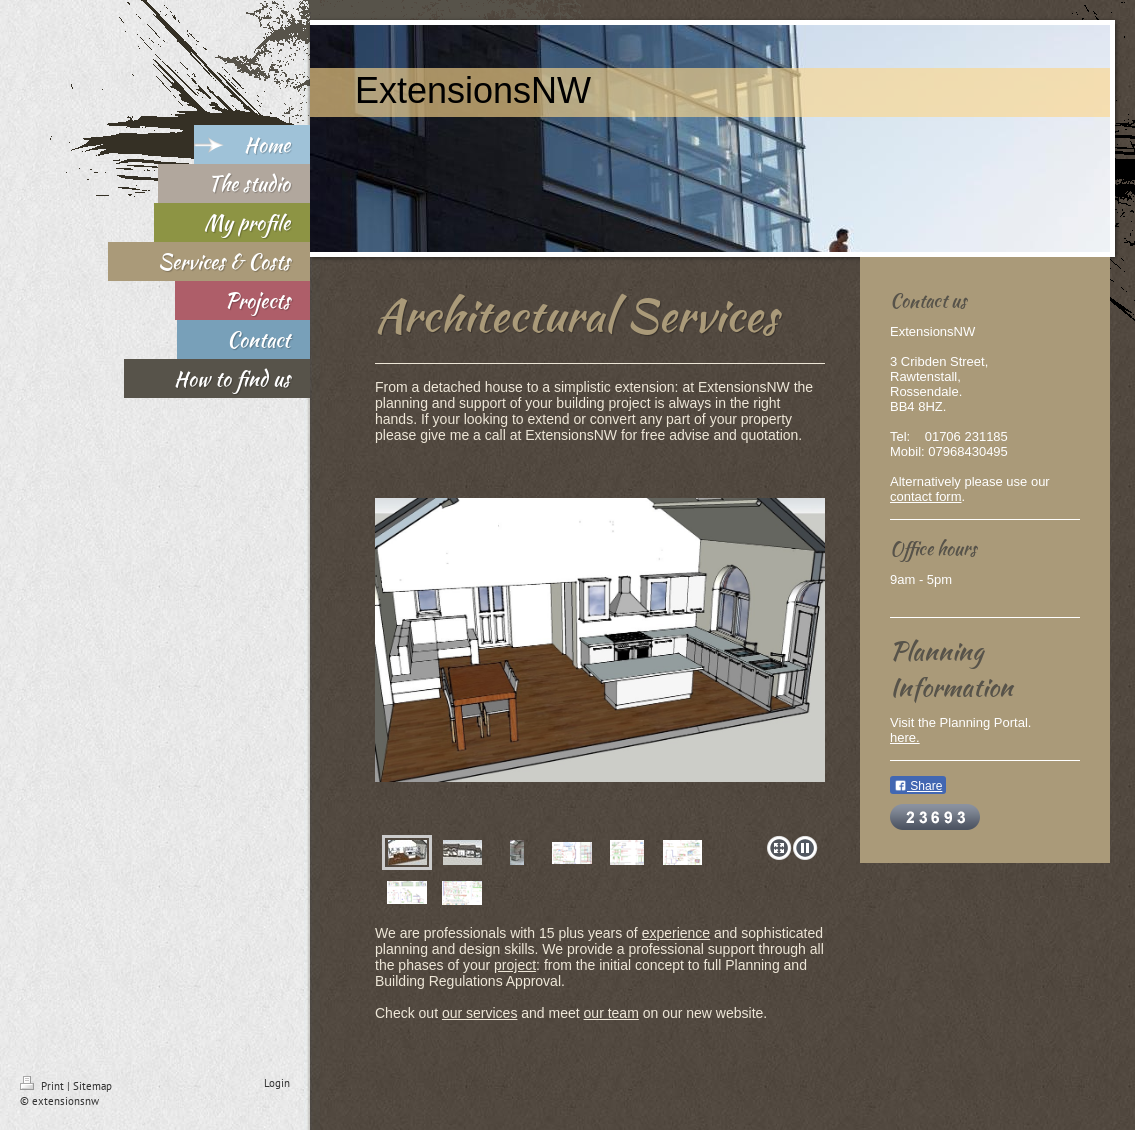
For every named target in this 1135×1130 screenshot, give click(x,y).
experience (676, 933)
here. (905, 737)
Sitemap (92, 1086)
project (515, 965)
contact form (926, 496)
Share (918, 786)
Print (43, 1086)
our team (611, 1013)
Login (277, 1083)
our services (479, 1013)
